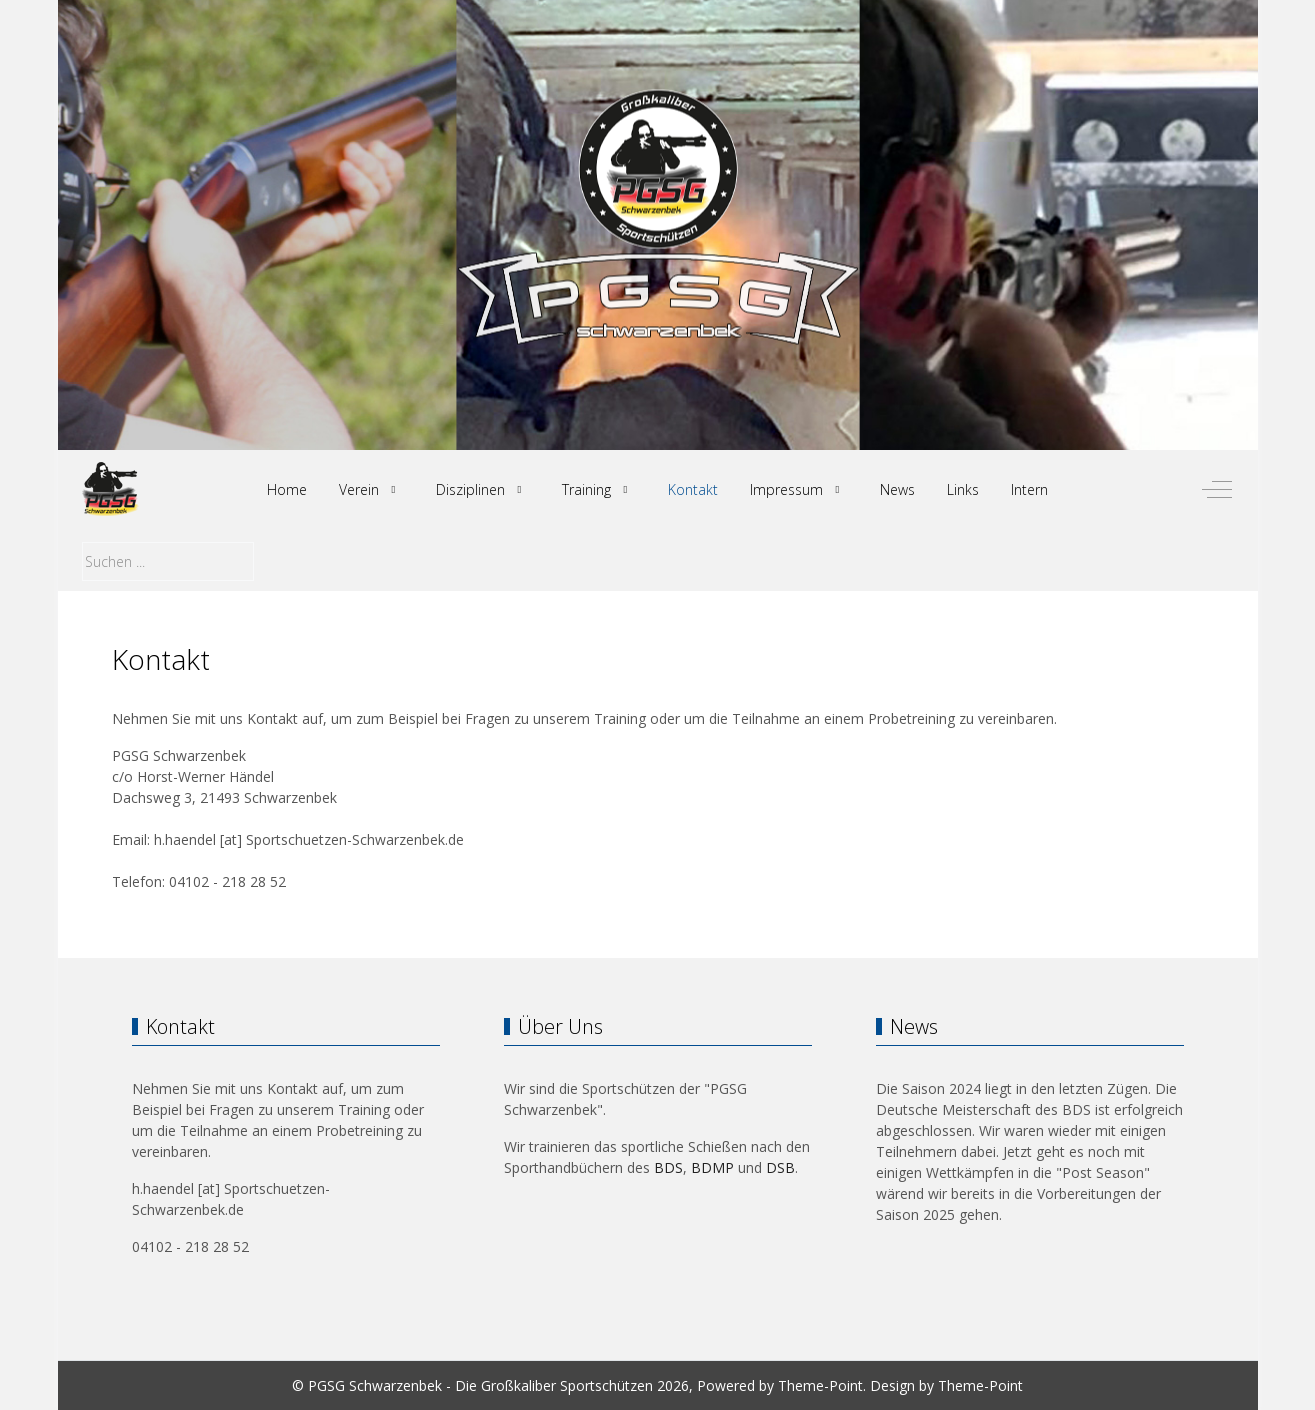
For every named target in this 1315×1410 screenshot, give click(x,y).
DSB (780, 1167)
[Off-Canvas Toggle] (1217, 490)
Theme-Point (820, 1385)
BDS (668, 1167)
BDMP (712, 1167)
